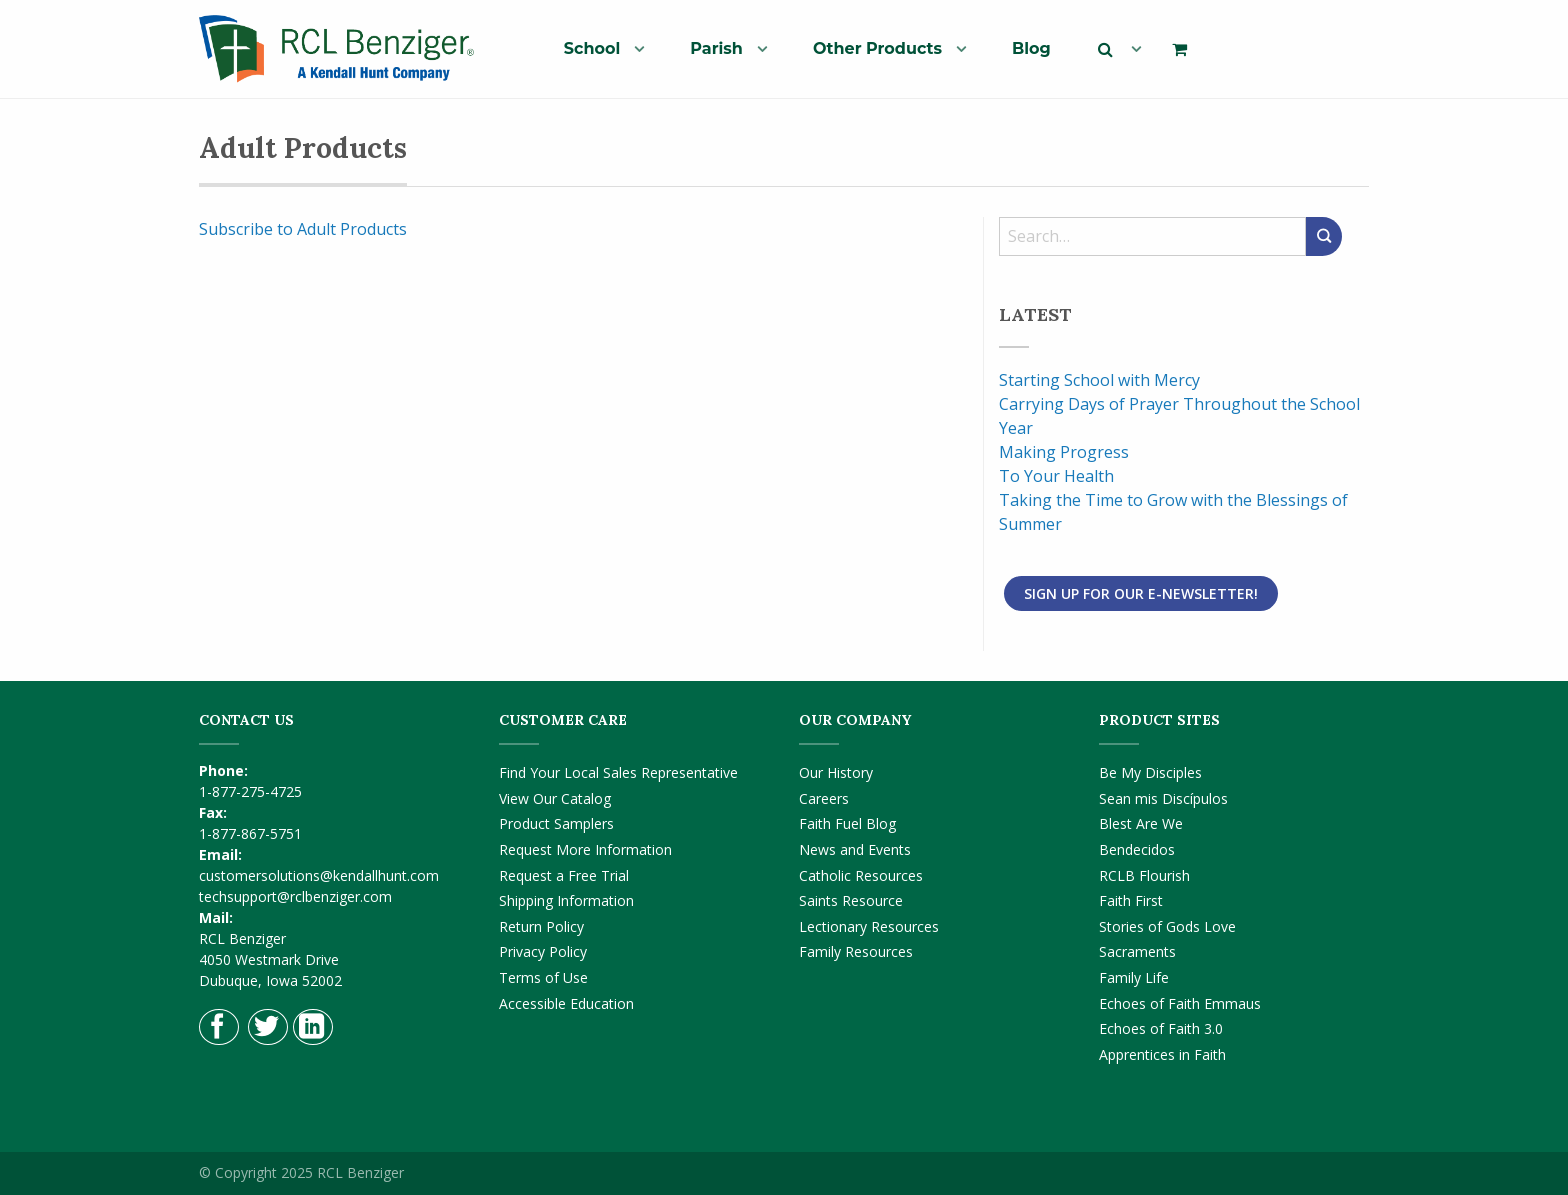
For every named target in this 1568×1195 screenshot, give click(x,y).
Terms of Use (543, 977)
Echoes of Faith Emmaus (1180, 1003)
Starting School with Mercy (1099, 380)
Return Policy (541, 926)
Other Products (877, 48)
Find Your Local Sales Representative (618, 772)
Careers (824, 798)
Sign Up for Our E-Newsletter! (1141, 593)
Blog (1031, 48)
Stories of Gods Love (1167, 926)
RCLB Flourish (1144, 875)
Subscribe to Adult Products (303, 229)
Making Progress (1064, 452)
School (592, 48)
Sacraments (1137, 951)
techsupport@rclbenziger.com (295, 896)
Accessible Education (566, 1003)
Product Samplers (556, 823)
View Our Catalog (555, 798)
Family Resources (856, 951)
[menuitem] (596, 48)
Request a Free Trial (564, 875)
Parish (716, 48)
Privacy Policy (543, 951)
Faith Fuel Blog (847, 823)
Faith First (1131, 900)
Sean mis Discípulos (1163, 798)
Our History (836, 772)
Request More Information (585, 849)
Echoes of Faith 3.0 (1161, 1028)
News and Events (855, 849)
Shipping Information (566, 900)
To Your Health (1056, 476)
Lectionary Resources (869, 926)
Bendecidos (1137, 849)
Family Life (1134, 977)
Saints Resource (851, 900)
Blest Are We (1141, 823)
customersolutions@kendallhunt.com (319, 875)
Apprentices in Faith (1162, 1054)
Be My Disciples (1150, 772)
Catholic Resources (861, 875)
